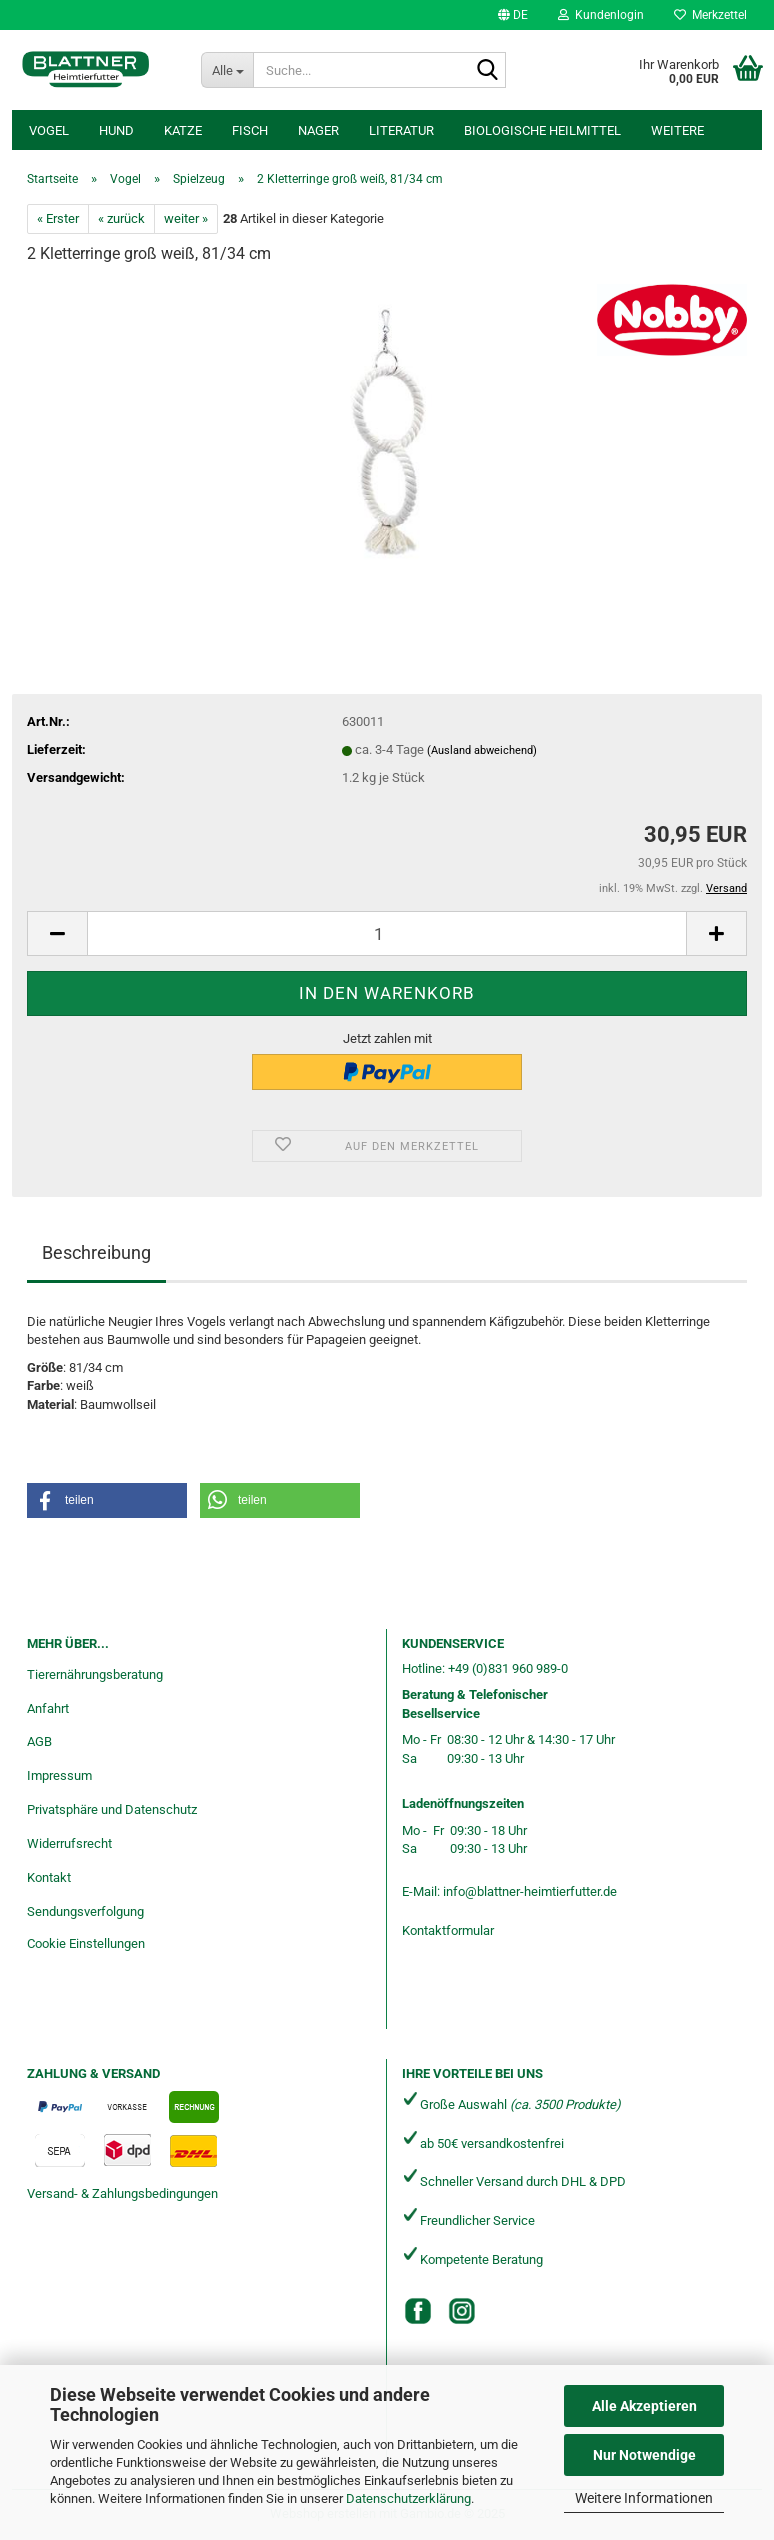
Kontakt (49, 1877)
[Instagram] (462, 2311)
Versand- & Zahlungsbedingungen (122, 2193)
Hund (116, 130)
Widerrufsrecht (69, 1843)
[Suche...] (227, 70)
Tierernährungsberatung (95, 1674)
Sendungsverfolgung (85, 1911)
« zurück (121, 218)
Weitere (677, 130)
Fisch (250, 130)
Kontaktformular (448, 1930)
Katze (183, 130)
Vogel (49, 130)
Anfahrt (48, 1708)
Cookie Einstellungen (86, 1943)
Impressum (59, 1775)
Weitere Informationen (644, 2498)
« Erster (58, 218)
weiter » (186, 218)
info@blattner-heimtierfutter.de (530, 1891)
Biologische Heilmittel (542, 130)
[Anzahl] (387, 933)
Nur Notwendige (644, 2455)
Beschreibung (96, 1252)
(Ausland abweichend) (482, 750)
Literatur (401, 130)
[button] (513, 15)
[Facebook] (418, 2311)
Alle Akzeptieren (644, 2406)
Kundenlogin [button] (601, 15)
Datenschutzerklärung (408, 2498)
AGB (39, 1741)
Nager (318, 130)
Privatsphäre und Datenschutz (112, 1809)
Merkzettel (710, 15)
